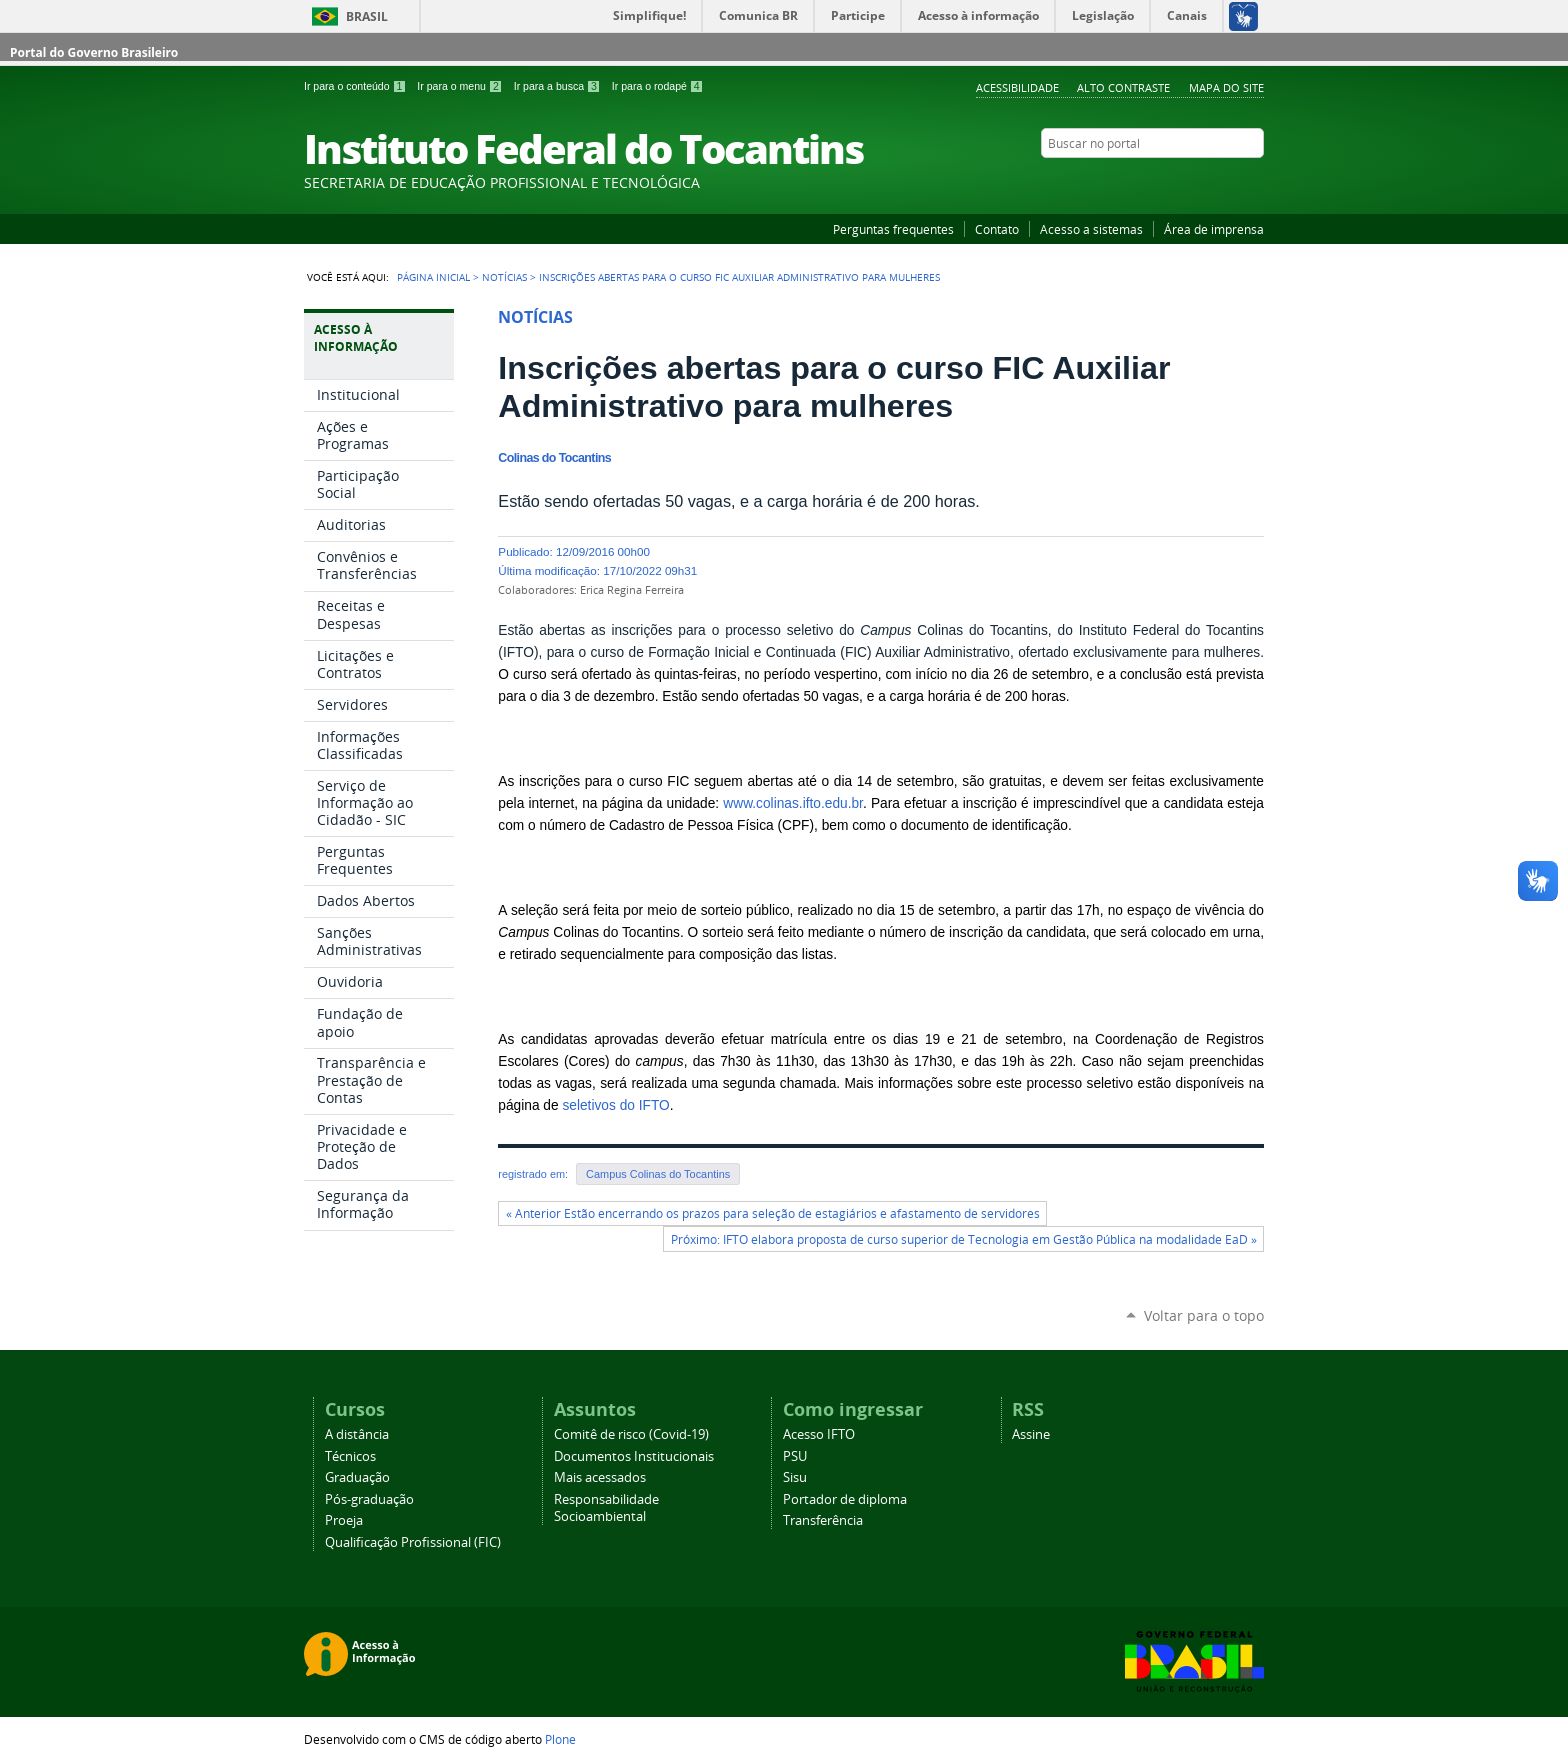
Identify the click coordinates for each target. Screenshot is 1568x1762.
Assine (1031, 1434)
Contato (997, 229)
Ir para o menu (461, 86)
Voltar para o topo (1204, 1315)
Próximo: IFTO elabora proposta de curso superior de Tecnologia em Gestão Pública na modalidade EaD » (964, 1239)
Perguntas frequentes (893, 229)
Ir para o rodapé (658, 86)
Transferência (823, 1520)
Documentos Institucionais (634, 1456)
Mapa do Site (1226, 87)
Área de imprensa (1214, 229)
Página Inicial (433, 277)
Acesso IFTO (819, 1434)
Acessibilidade (1017, 87)
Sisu (795, 1477)
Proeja (344, 1520)
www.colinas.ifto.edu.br (793, 803)
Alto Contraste (1123, 87)
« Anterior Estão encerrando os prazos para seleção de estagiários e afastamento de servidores (773, 1213)
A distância (357, 1434)
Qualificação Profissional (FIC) (413, 1542)
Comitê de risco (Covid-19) (631, 1434)
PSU (795, 1456)
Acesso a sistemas (1091, 229)
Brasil (367, 16)
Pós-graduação (369, 1499)
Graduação (357, 1477)
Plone (560, 1739)
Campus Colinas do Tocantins (658, 1174)
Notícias (504, 277)
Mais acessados (600, 1477)
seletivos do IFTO (615, 1105)
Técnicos (350, 1456)
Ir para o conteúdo (356, 86)
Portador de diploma (845, 1499)
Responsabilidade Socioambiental (606, 1508)
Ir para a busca (559, 86)
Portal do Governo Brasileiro (94, 52)
